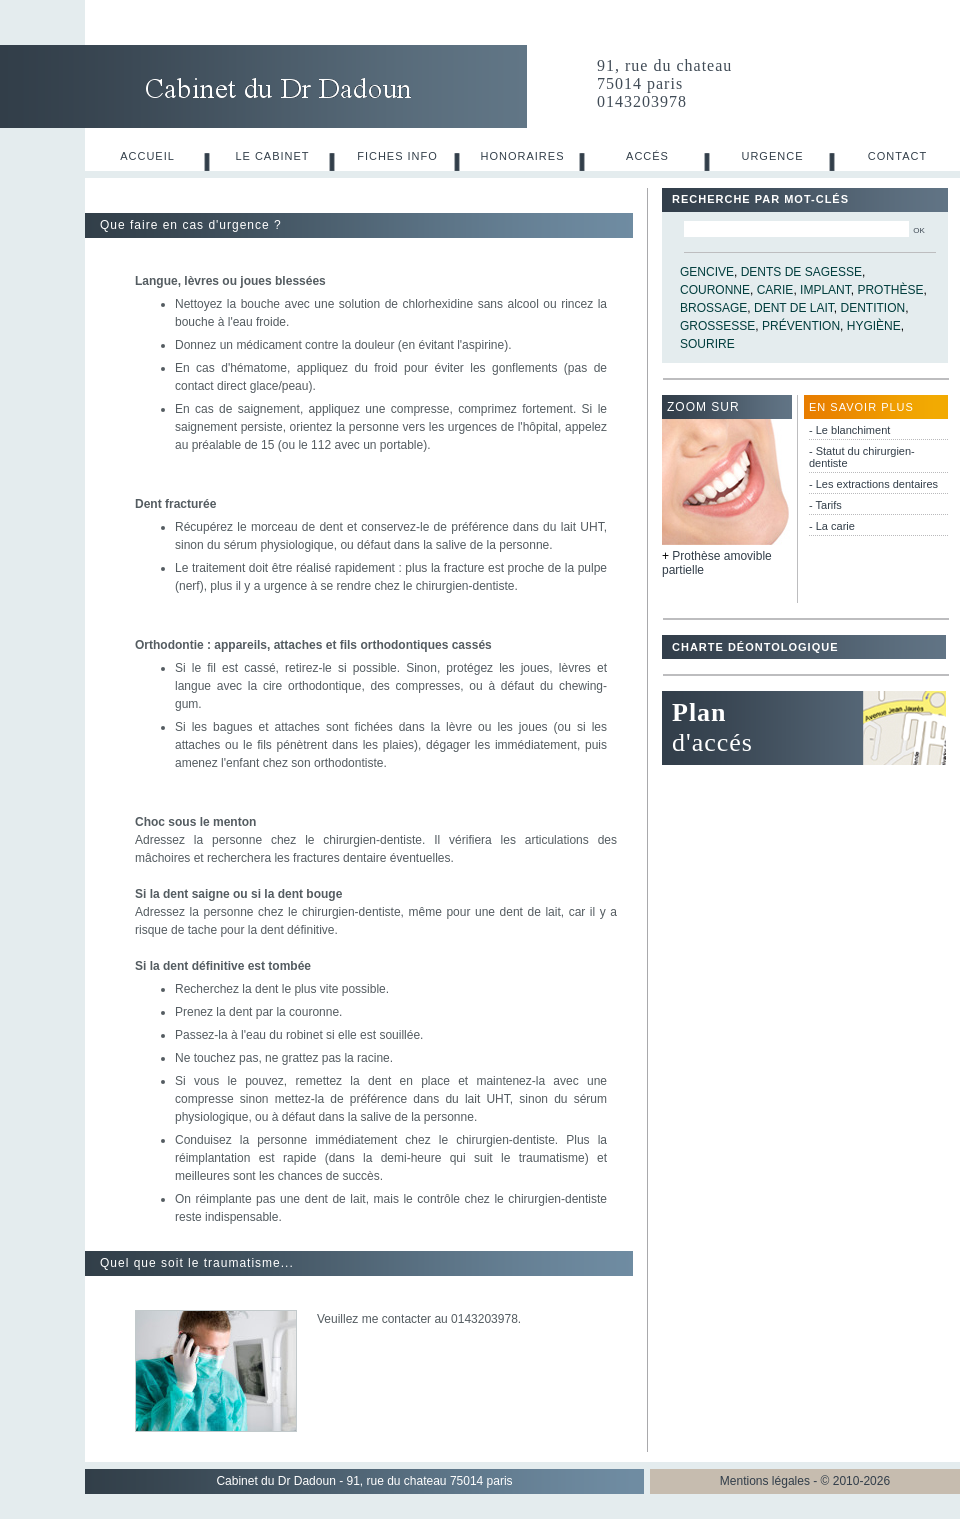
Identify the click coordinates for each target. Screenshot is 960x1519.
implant (825, 290)
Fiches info (397, 156)
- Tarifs (825, 505)
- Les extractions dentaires (873, 484)
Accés (647, 156)
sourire (707, 344)
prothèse (890, 290)
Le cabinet (272, 156)
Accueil (147, 156)
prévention (801, 326)
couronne (715, 290)
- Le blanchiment (849, 430)
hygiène (874, 326)
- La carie (832, 526)
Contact (897, 156)
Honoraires (523, 156)
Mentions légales (765, 1481)
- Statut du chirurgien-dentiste (862, 457)
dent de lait (794, 308)
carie (775, 290)
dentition (873, 308)
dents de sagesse (801, 272)
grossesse (717, 326)
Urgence (772, 156)
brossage (713, 308)
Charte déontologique (755, 647)
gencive (707, 272)
